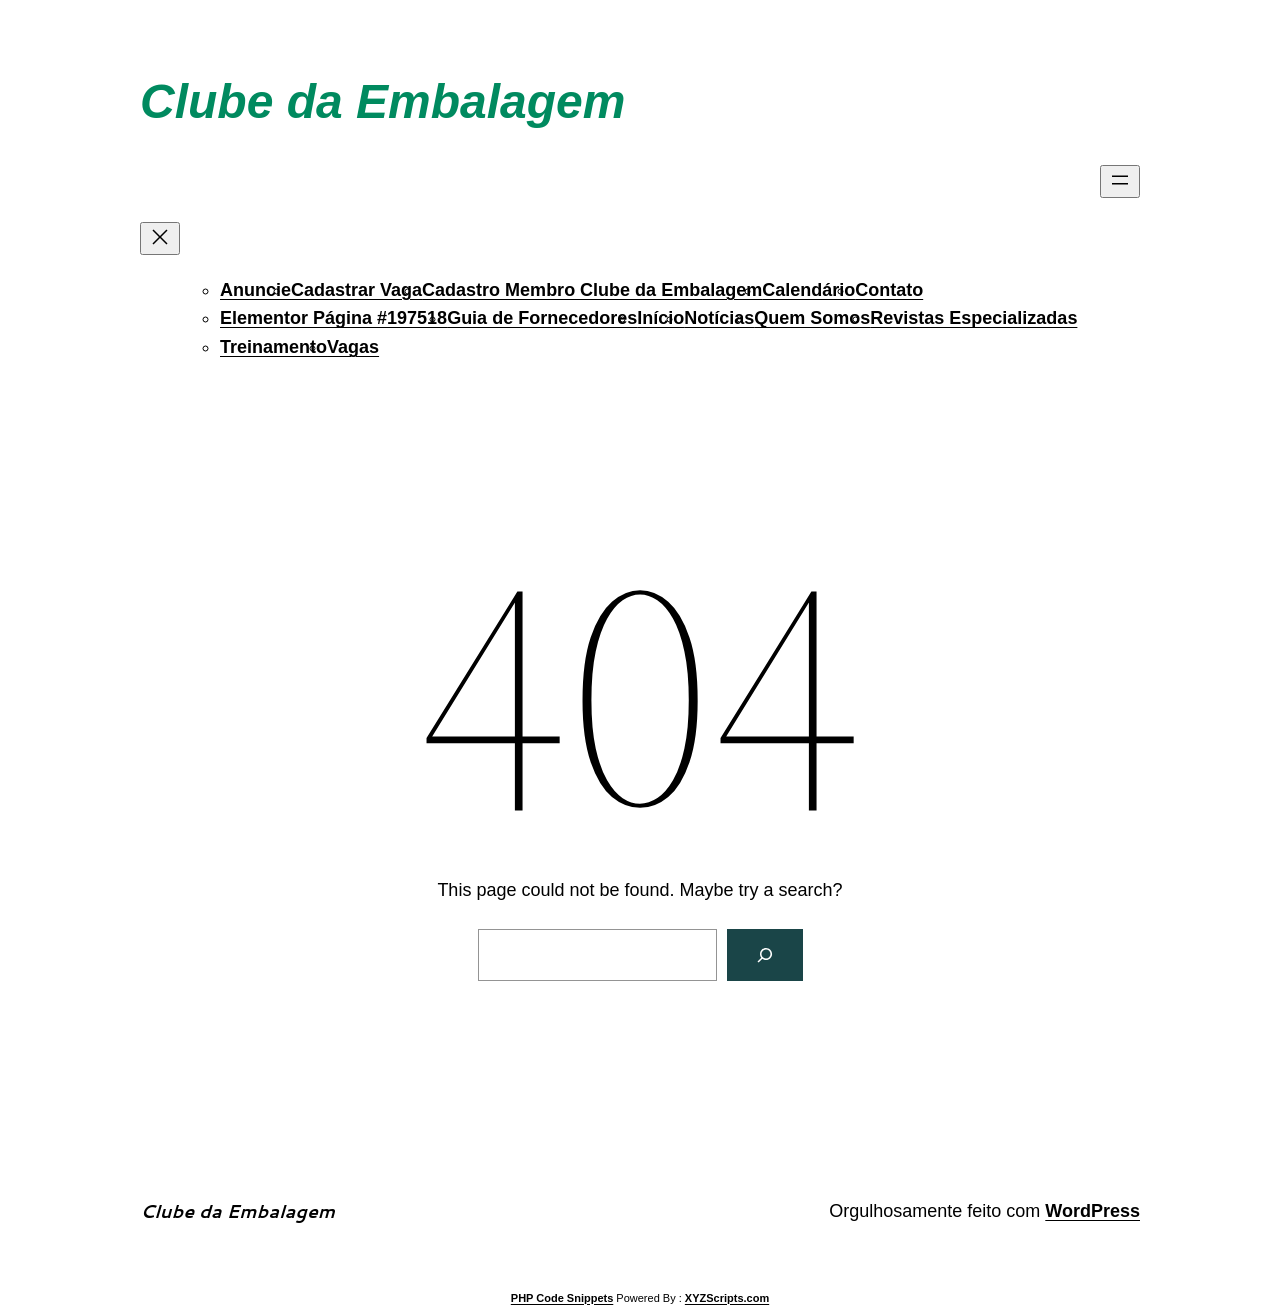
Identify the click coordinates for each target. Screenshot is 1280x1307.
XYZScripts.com (727, 1298)
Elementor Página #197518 (333, 318)
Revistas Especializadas (973, 318)
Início (660, 318)
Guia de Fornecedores (542, 318)
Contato (889, 290)
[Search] (765, 955)
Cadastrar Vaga (356, 290)
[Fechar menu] (160, 238)
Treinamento (273, 347)
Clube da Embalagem (382, 101)
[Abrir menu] (1120, 181)
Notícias (719, 318)
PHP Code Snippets (562, 1298)
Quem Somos (812, 318)
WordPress (1092, 1211)
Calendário (808, 290)
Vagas (353, 347)
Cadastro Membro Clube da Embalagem (592, 290)
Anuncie (255, 290)
